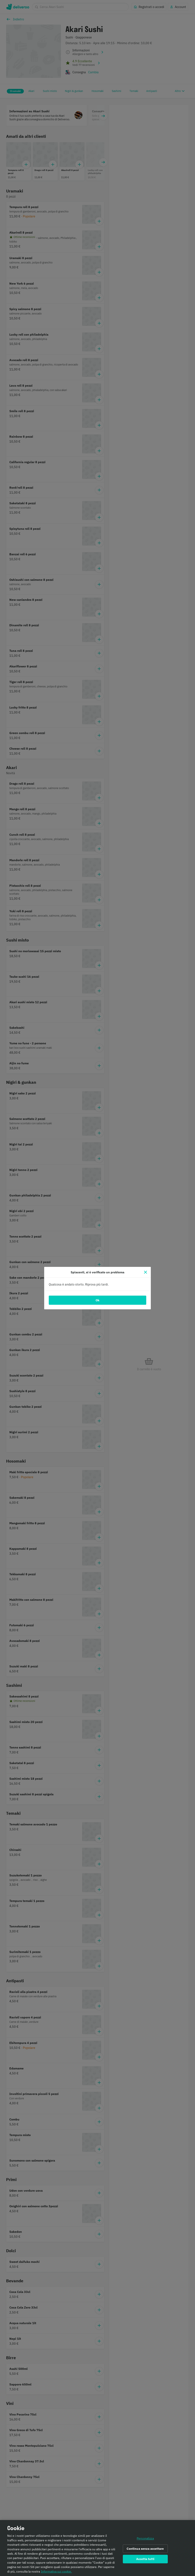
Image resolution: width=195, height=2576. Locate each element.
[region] (97, 2548)
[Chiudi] (145, 1272)
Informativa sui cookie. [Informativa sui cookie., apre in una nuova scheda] (56, 2571)
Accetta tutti (145, 2559)
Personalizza (145, 2538)
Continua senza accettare (145, 2548)
